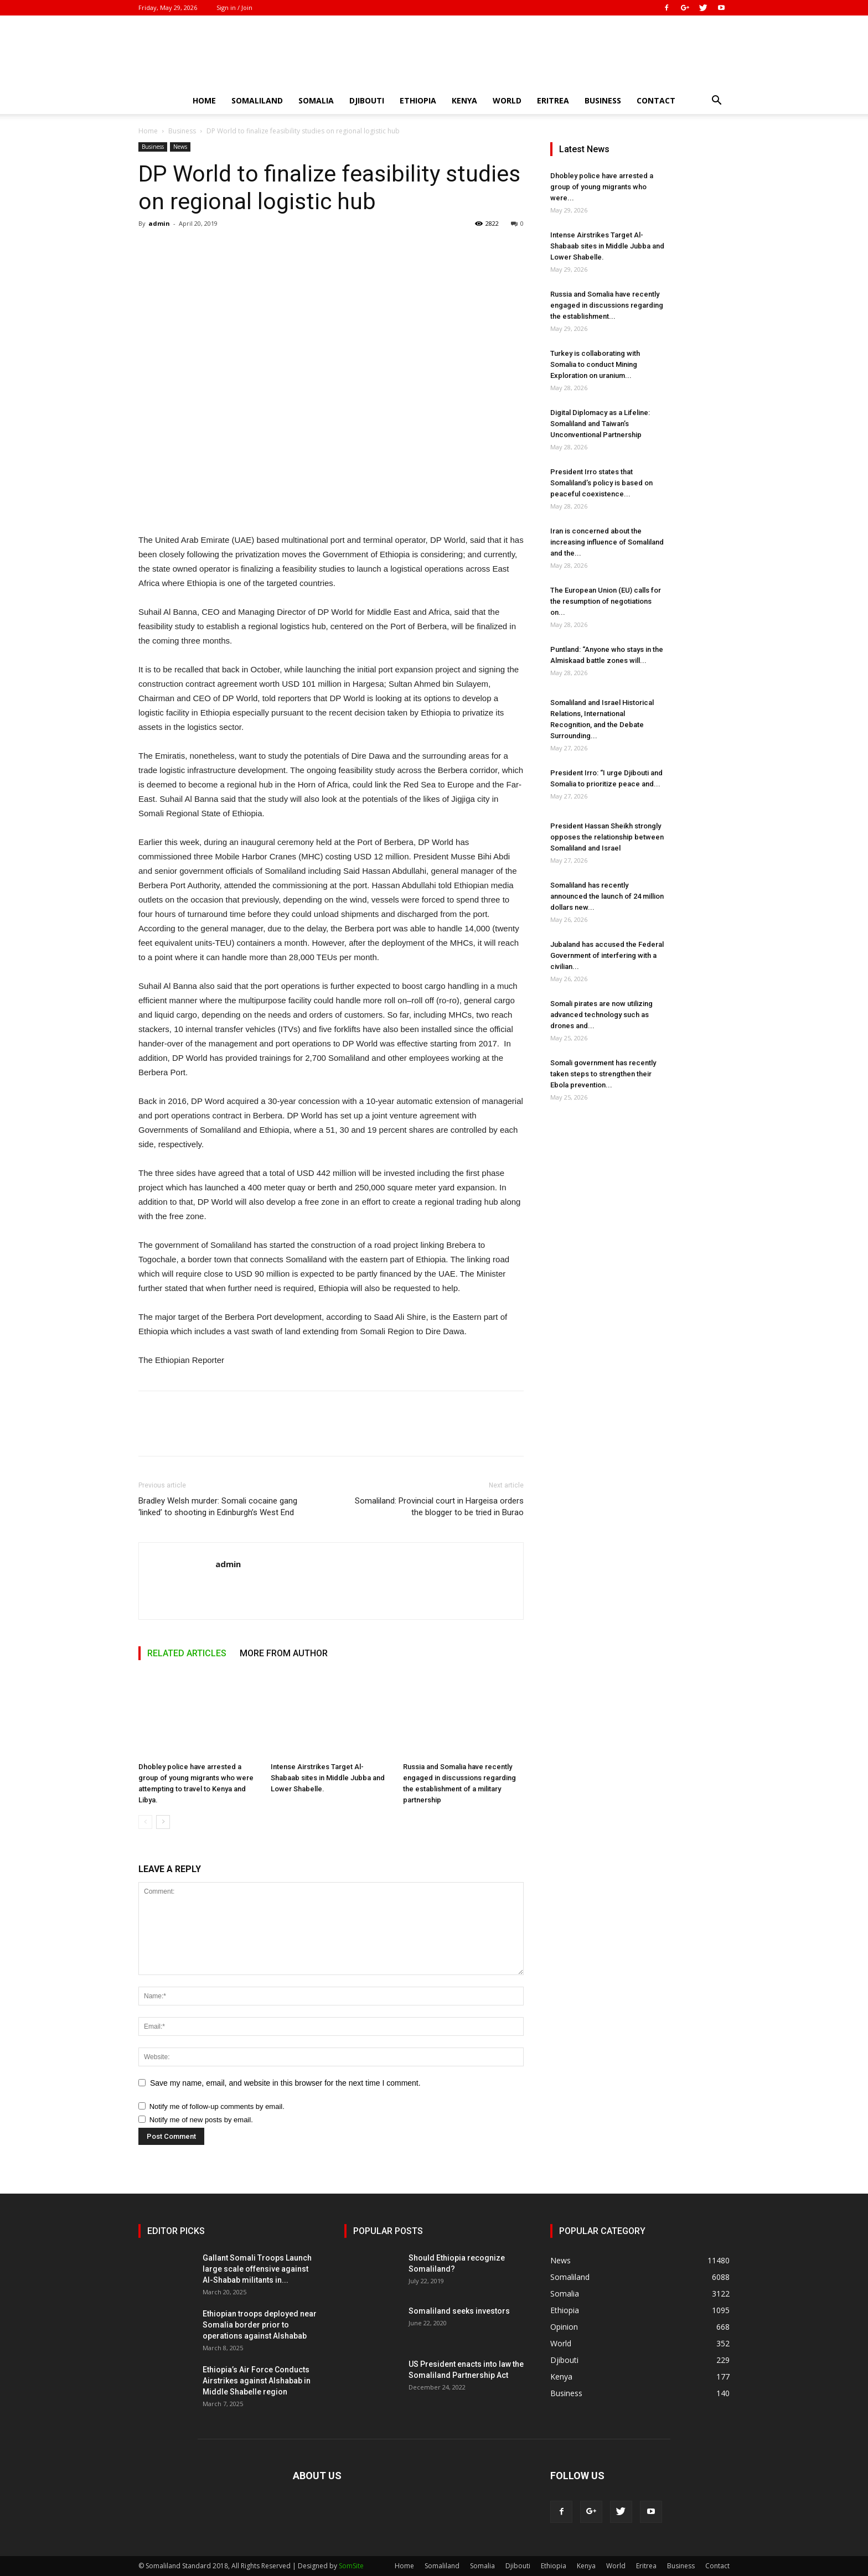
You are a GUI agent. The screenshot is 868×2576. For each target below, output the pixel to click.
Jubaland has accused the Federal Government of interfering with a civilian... (607, 955)
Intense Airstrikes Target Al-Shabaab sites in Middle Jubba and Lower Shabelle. (328, 1778)
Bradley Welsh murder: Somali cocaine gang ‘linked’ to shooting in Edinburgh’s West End (217, 1506)
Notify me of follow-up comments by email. (217, 2106)
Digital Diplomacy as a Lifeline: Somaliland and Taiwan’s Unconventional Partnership (600, 423)
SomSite (351, 2565)
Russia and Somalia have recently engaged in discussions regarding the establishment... (606, 305)
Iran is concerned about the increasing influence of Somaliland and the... (607, 542)
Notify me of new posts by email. (201, 2120)
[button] (716, 101)
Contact (656, 100)
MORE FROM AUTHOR (284, 1653)
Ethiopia (418, 100)
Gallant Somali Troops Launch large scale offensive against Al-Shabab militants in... (257, 2268)
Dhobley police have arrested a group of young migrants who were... (601, 187)
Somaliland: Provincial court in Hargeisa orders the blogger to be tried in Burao (439, 1506)
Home (204, 100)
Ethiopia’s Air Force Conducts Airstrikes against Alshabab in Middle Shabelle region (257, 2380)
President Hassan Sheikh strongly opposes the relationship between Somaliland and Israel (607, 837)
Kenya (464, 100)
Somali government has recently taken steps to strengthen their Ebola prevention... (603, 1074)
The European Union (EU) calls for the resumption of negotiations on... (605, 601)
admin (159, 223)
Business (603, 100)
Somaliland (257, 100)
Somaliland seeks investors (459, 2311)
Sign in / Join (234, 7)
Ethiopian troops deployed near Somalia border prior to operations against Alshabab (260, 2324)
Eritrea (553, 100)
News (180, 147)
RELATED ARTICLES (186, 1653)
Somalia (316, 100)
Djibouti (366, 100)
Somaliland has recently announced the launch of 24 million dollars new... (607, 896)
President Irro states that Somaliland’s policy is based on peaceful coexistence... (601, 483)
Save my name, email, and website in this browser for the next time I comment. (285, 2083)
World (507, 100)
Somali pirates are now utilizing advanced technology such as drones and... (601, 1014)
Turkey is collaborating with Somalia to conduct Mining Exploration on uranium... (595, 364)
